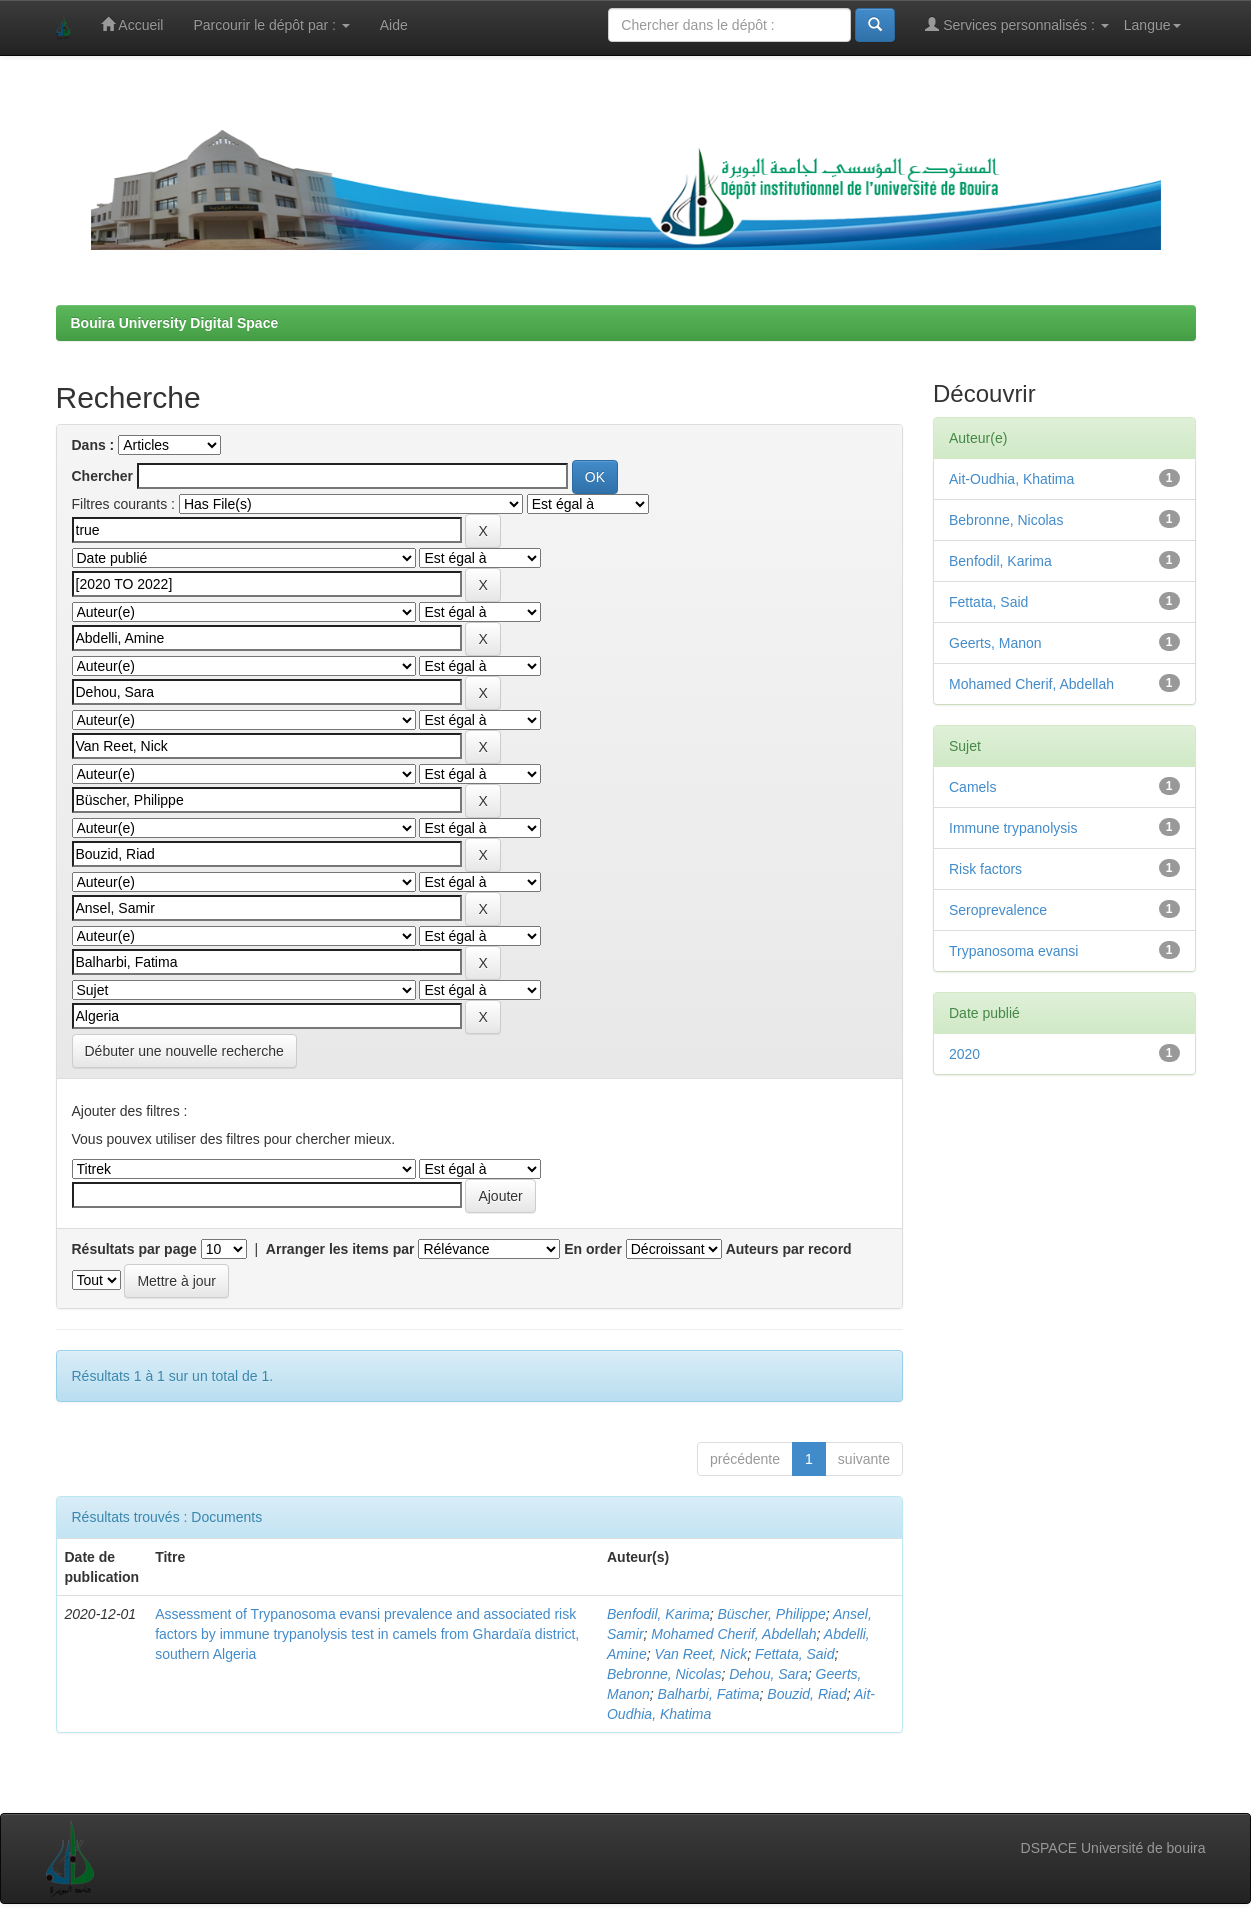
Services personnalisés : (1017, 24)
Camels (972, 787)
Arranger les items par (340, 1249)
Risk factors (985, 869)
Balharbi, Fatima (709, 1694)
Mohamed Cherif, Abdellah (733, 1634)
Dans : (93, 445)
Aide (394, 25)
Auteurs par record (789, 1249)
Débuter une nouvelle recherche (184, 1051)
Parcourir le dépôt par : (271, 25)
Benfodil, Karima (658, 1614)
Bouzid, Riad (806, 1694)
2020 (964, 1054)
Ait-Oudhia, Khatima (1011, 479)
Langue (1152, 25)
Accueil (132, 24)
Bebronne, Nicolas (664, 1674)
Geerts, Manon (995, 643)
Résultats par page (134, 1249)
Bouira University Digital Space (175, 323)
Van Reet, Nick (700, 1654)
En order (593, 1249)
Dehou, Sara (768, 1674)
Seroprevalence (998, 910)
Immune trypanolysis (1013, 828)
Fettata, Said (794, 1654)
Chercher (102, 476)
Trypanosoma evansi (1013, 951)
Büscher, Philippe (771, 1614)
